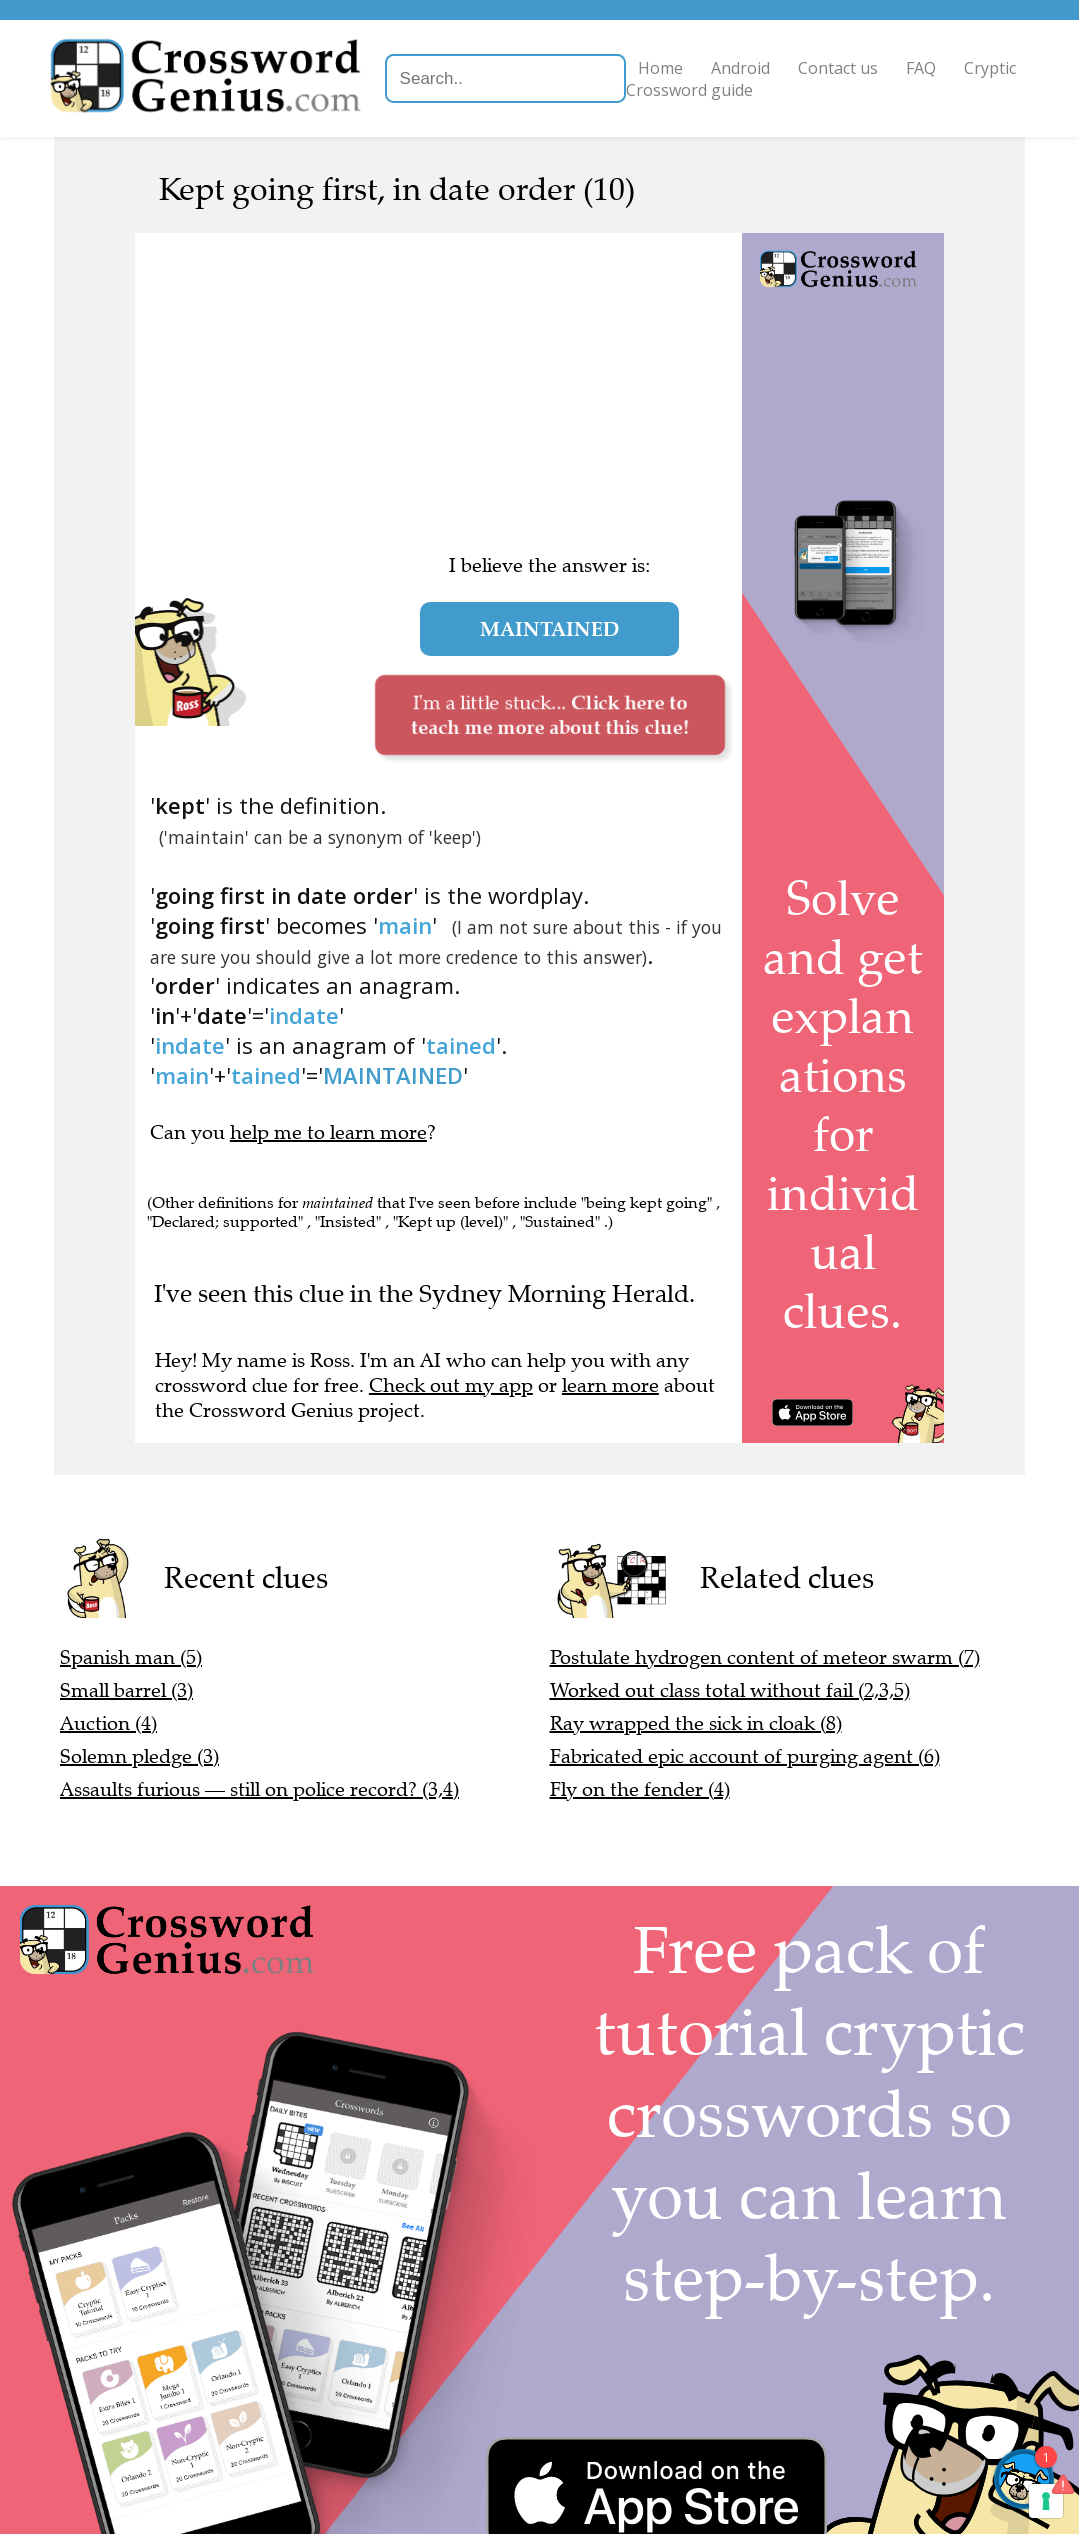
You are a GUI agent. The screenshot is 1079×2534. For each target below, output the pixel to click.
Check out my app (451, 1385)
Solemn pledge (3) (139, 1756)
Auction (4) (108, 1723)
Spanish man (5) (131, 1657)
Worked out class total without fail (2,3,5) (730, 1690)
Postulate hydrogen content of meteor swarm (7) (765, 1657)
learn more (610, 1385)
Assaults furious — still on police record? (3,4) (259, 1789)
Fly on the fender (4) (640, 1789)
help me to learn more (328, 1132)
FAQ (922, 68)
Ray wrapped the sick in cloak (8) (696, 1723)
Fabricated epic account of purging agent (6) (745, 1756)
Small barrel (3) (126, 1690)
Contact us (839, 68)
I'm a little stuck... (549, 714)
